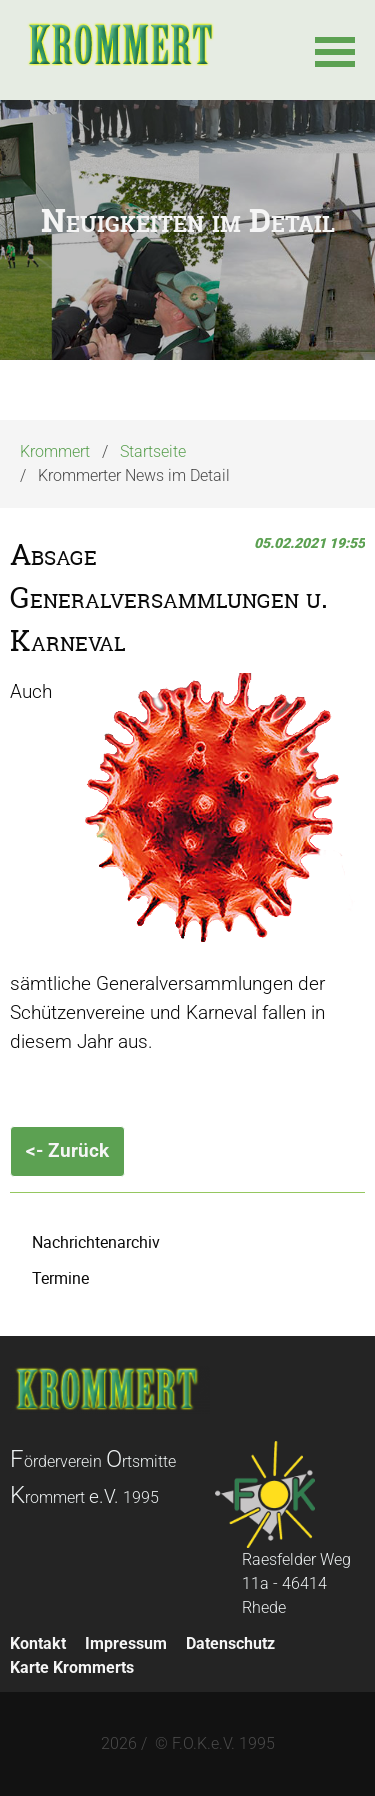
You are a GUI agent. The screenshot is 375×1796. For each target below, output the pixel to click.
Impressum (126, 1643)
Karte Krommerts (72, 1667)
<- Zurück (67, 1150)
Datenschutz (230, 1643)
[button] (335, 50)
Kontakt (38, 1643)
